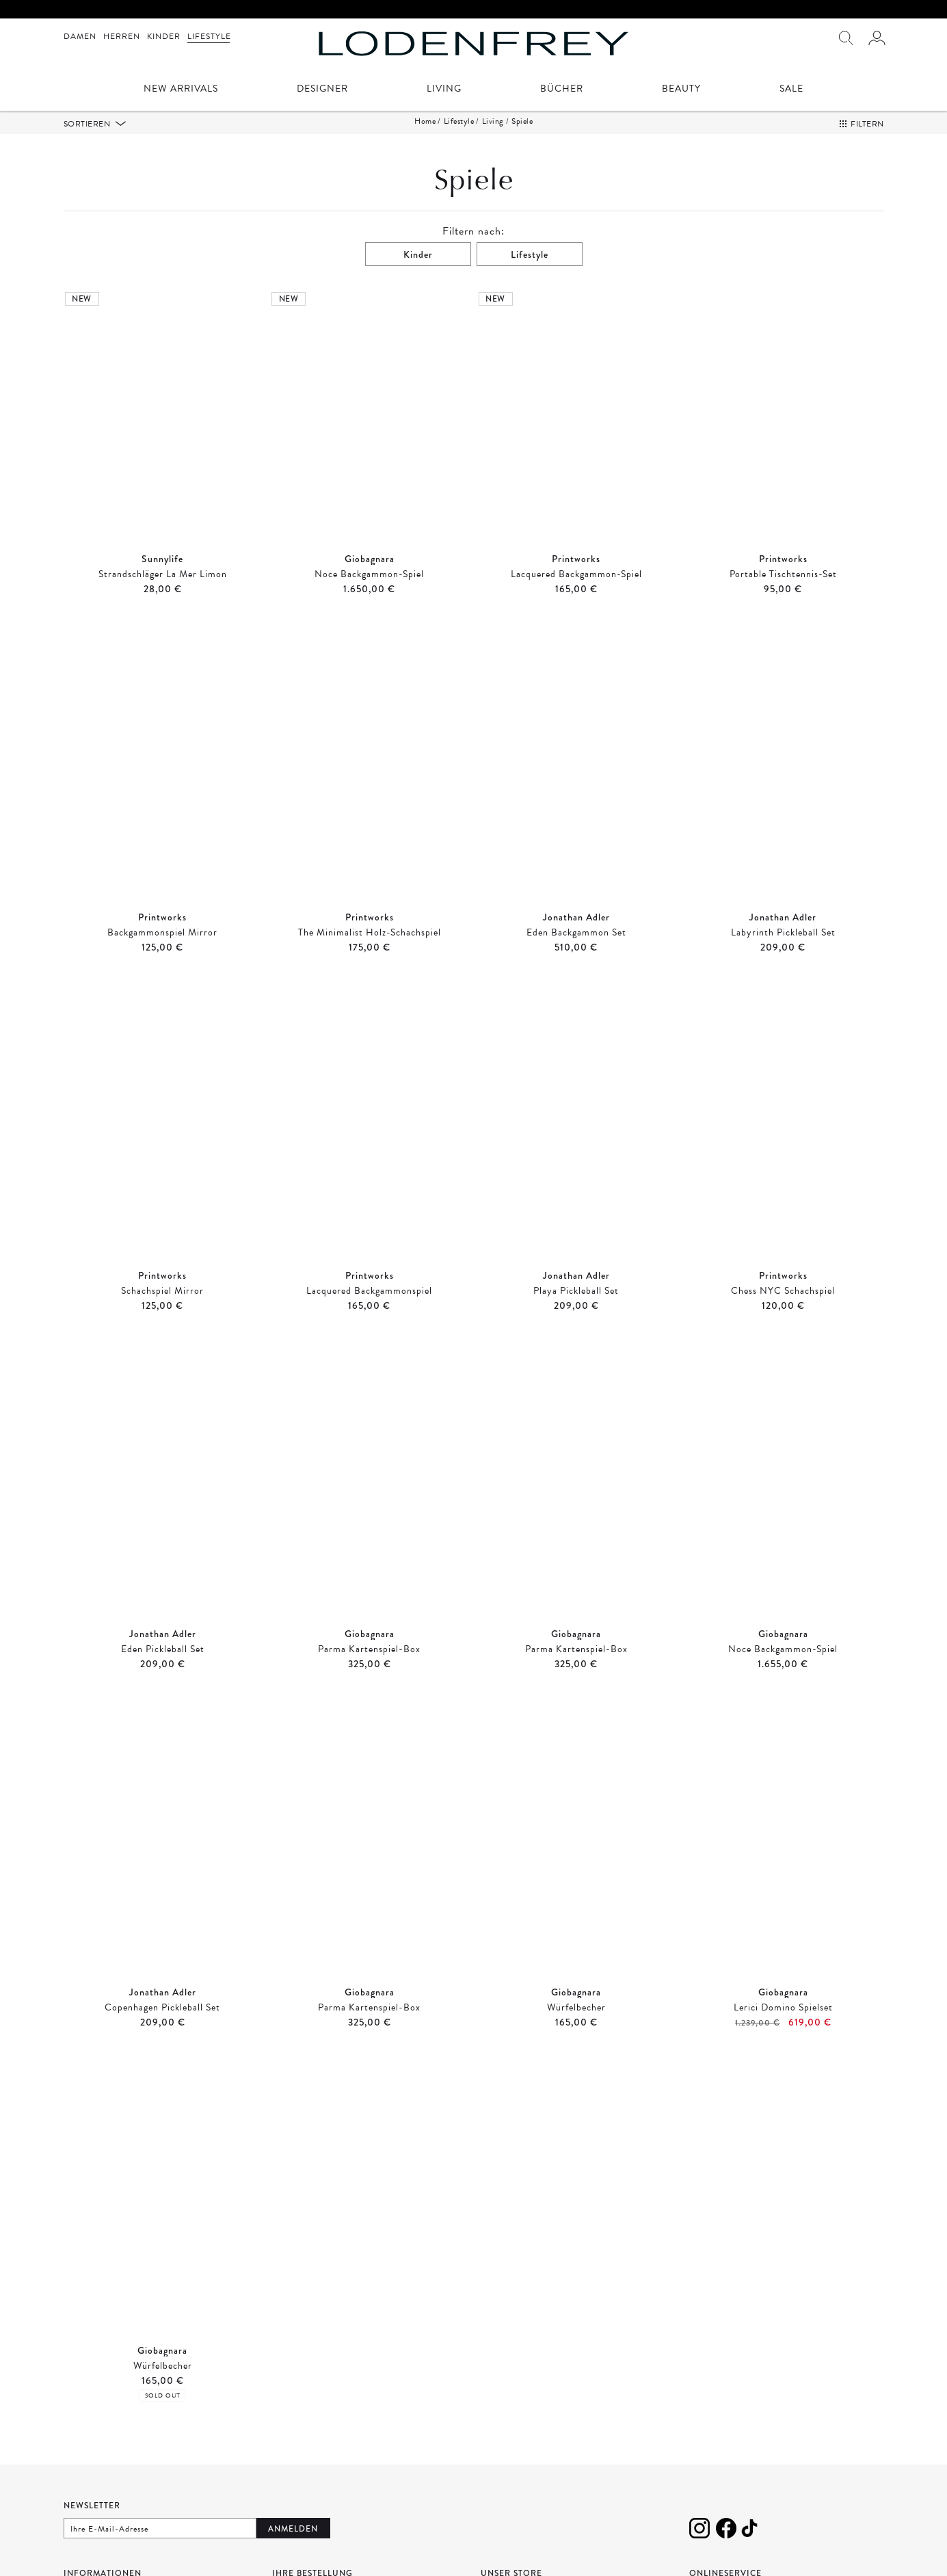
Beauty (681, 90)
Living (444, 90)
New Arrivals (181, 90)
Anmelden (293, 2529)
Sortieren (88, 124)
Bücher (561, 90)
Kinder (164, 36)
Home (425, 121)
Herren (121, 36)
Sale (791, 90)
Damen (80, 36)
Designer (322, 90)
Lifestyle (209, 36)
